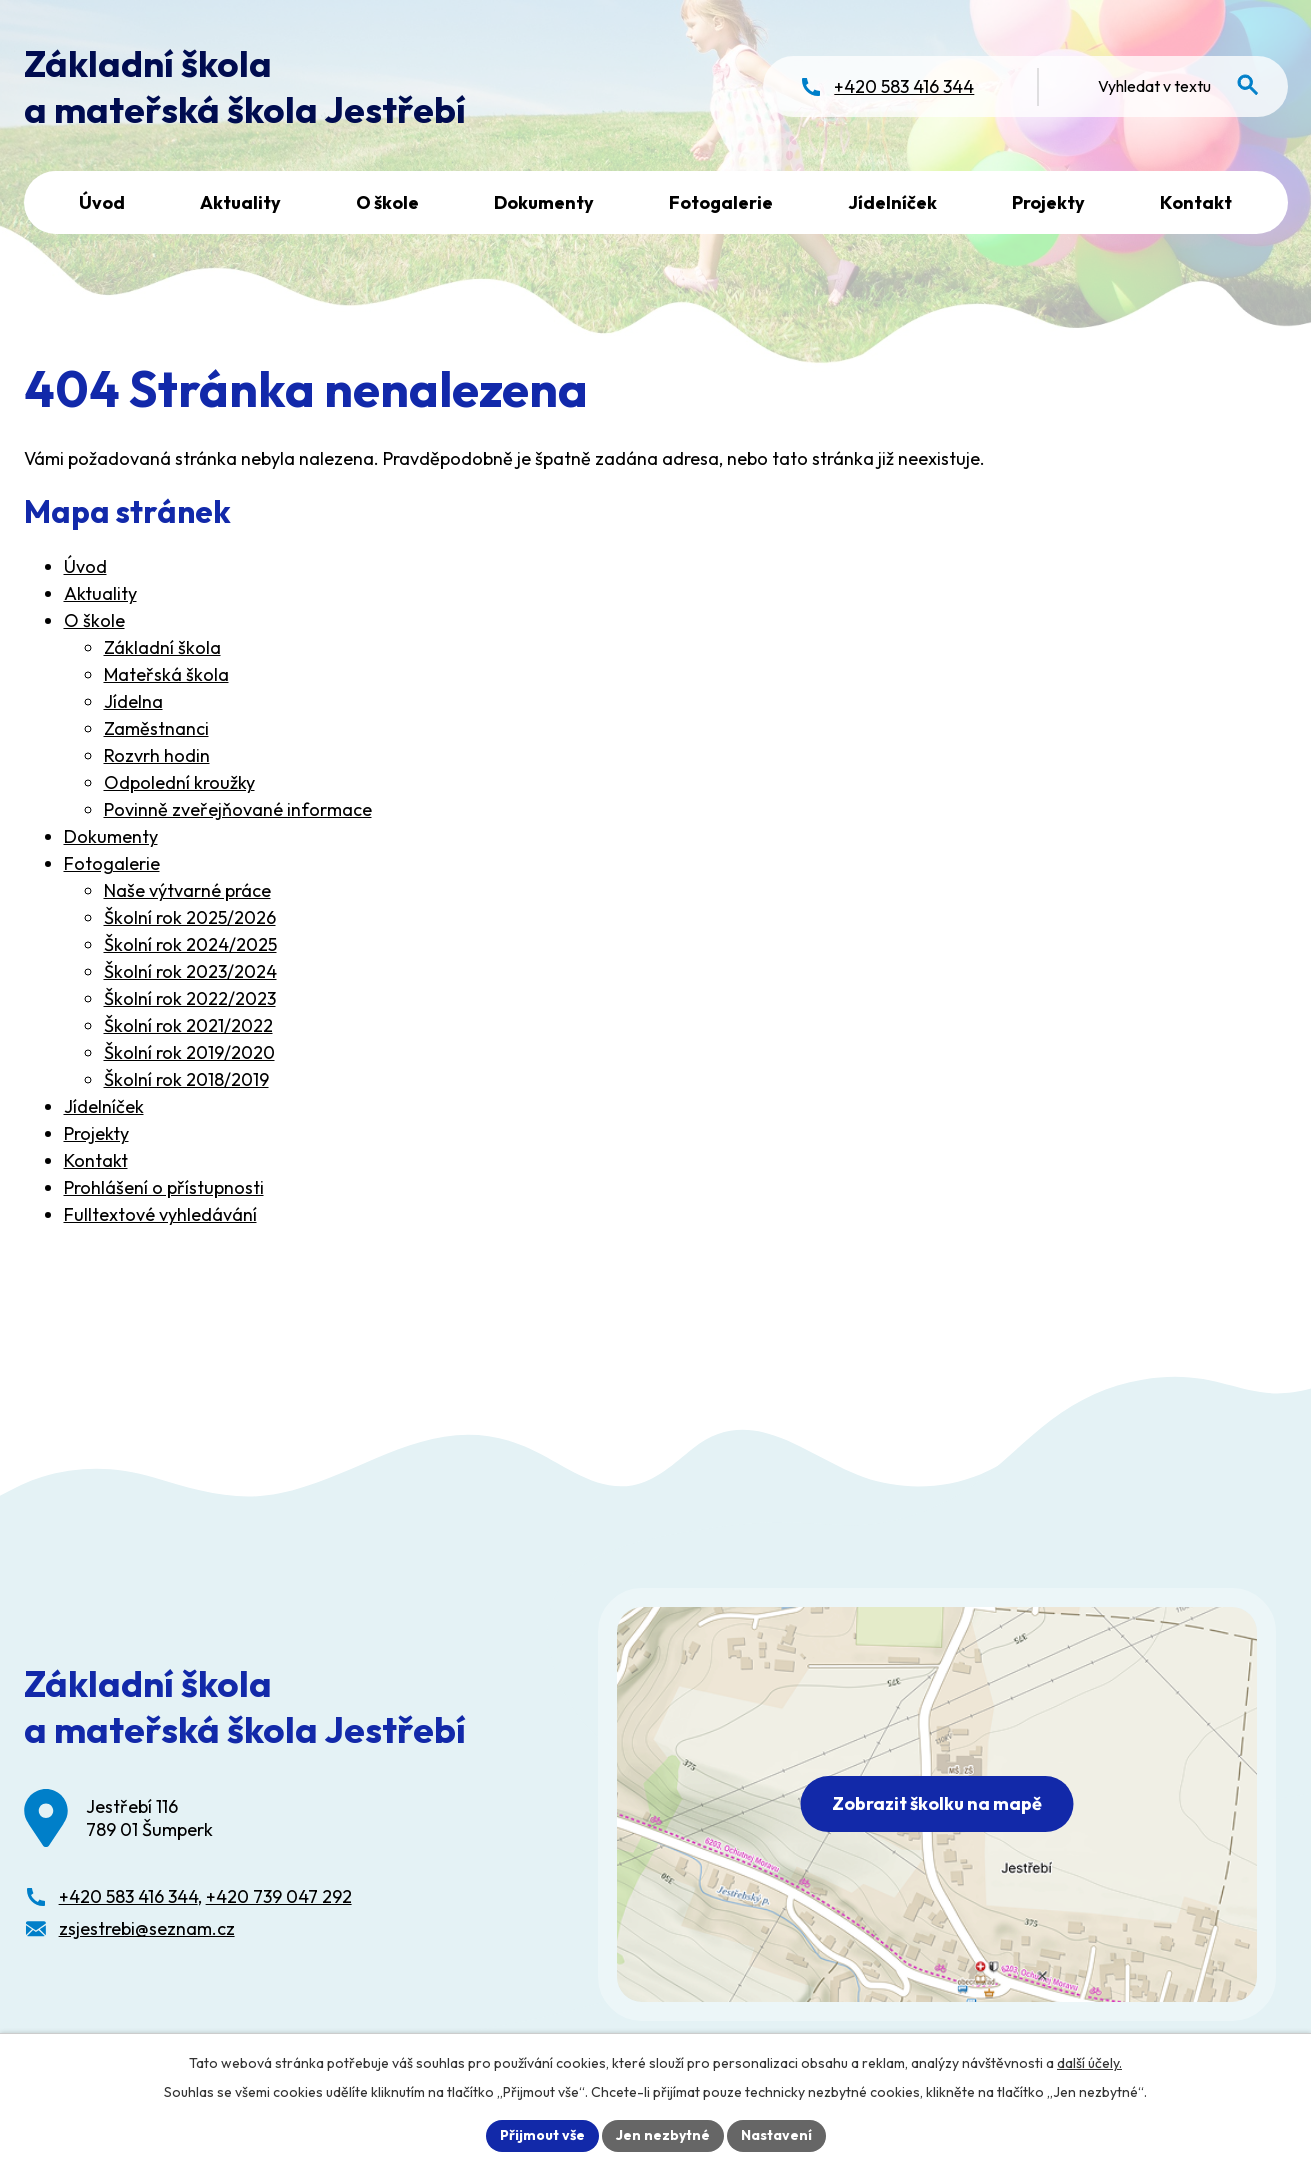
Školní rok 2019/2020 (189, 1052)
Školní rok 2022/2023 (190, 998)
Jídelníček (892, 202)
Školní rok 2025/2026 (190, 917)
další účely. (1089, 2063)
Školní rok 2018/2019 (186, 1079)
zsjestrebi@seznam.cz (147, 1928)
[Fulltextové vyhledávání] (1171, 86)
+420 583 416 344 (128, 1896)
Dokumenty (544, 202)
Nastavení (776, 2135)
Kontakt (1196, 202)
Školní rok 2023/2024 (190, 971)
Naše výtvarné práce (187, 890)
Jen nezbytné (663, 2135)
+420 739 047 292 (279, 1896)
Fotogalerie (721, 202)
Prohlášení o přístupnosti (164, 1187)
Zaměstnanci (156, 728)
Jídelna (133, 701)
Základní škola (162, 647)
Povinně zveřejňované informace (238, 809)
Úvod (102, 202)
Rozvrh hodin (157, 755)
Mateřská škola (166, 674)
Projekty (1048, 202)
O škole (387, 202)
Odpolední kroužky (179, 782)
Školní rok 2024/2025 (190, 944)
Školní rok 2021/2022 (188, 1025)
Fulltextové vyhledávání (160, 1214)
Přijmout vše (542, 2135)
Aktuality (240, 202)
